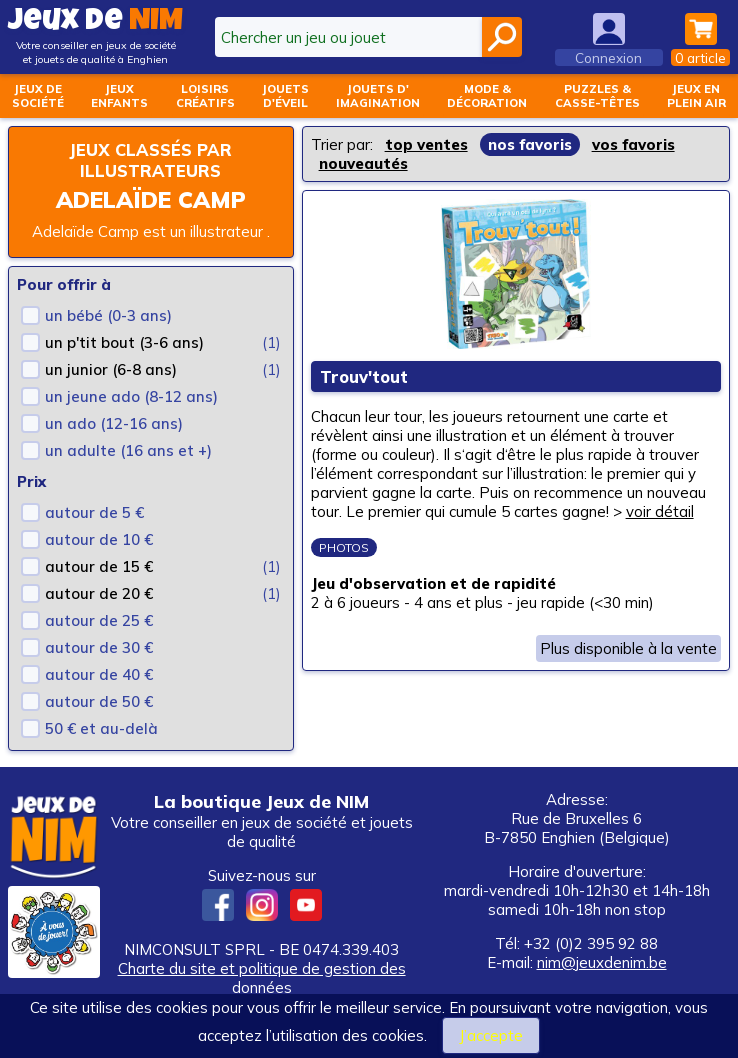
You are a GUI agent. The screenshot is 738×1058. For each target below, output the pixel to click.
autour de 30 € (99, 647)
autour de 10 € (99, 539)
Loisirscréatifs (205, 96)
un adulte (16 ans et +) (128, 450)
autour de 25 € (99, 620)
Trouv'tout (365, 376)
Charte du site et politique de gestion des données (262, 978)
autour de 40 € (99, 674)
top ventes (426, 144)
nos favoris (530, 144)
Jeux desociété (38, 96)
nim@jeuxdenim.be (602, 962)
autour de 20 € (99, 593)
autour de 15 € (99, 566)
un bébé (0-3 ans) (108, 315)
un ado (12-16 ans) (114, 423)
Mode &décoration (487, 96)
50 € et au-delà (101, 728)
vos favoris (633, 144)
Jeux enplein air (696, 96)
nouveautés (363, 163)
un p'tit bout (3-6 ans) (124, 342)
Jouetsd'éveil (285, 96)
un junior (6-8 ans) (111, 369)
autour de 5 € (94, 512)
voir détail (660, 511)
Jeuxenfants (119, 96)
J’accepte (491, 1035)
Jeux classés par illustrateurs (150, 160)
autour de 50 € (99, 701)
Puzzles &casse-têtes (597, 96)
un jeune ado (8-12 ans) (131, 396)
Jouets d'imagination (378, 96)
